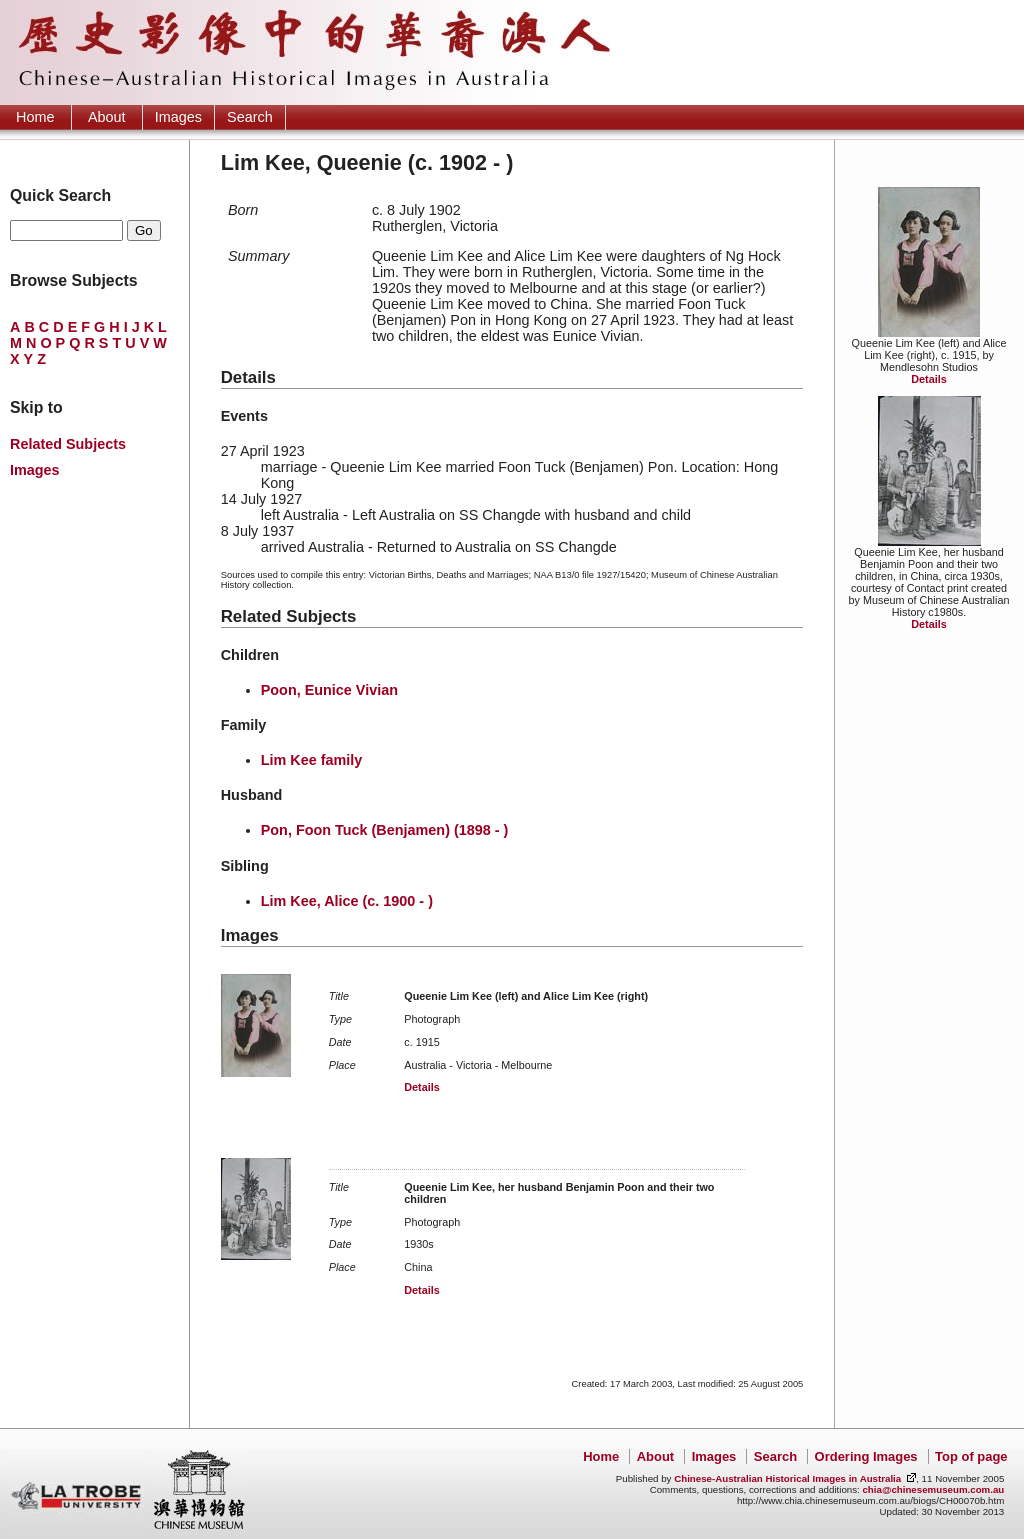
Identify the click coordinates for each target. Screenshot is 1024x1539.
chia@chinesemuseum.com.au (933, 1489)
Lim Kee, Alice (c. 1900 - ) (347, 901)
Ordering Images (866, 1456)
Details (928, 379)
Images (178, 117)
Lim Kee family (312, 760)
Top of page (971, 1456)
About (107, 117)
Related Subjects (68, 444)
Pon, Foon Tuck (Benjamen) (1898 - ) (385, 830)
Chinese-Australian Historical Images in (787, 1478)
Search (250, 117)
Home (35, 117)
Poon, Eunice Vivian (329, 690)
